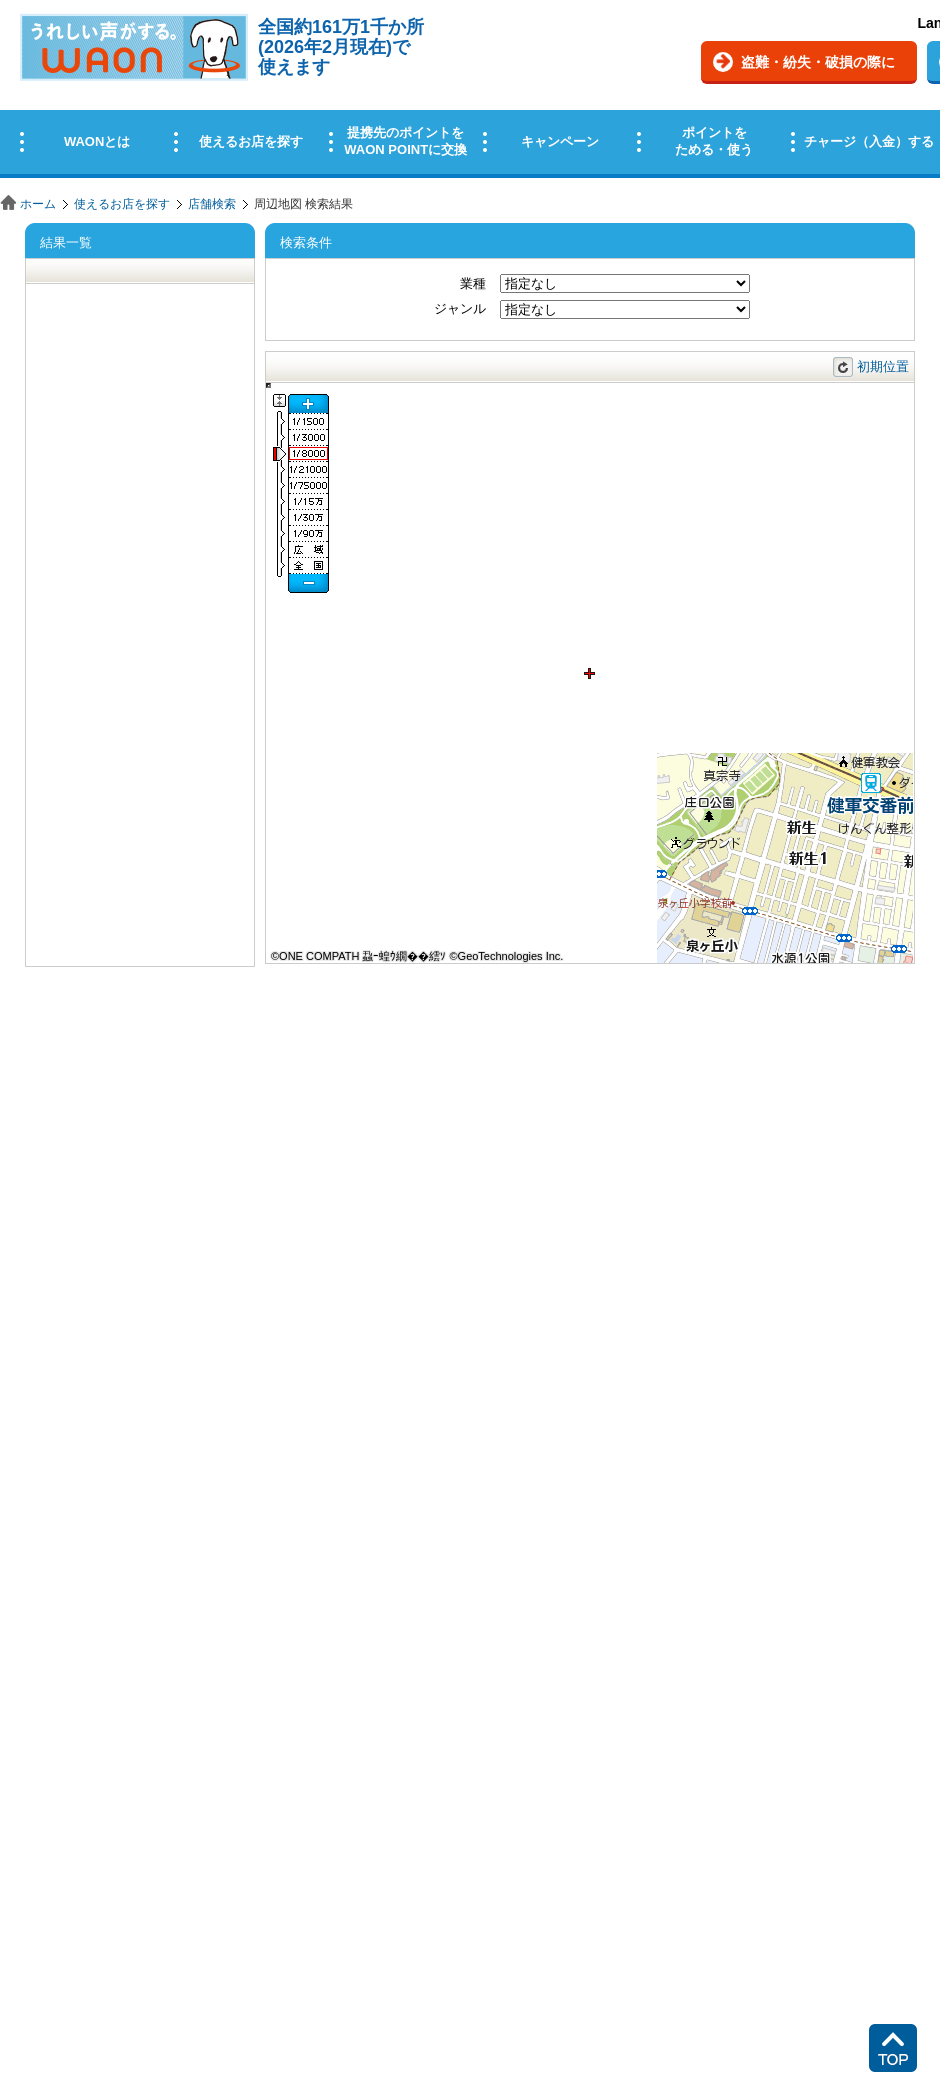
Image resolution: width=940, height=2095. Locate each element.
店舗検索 (212, 204)
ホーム (38, 204)
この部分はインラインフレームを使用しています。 (470, 92)
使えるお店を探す (122, 204)
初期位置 (883, 366)
